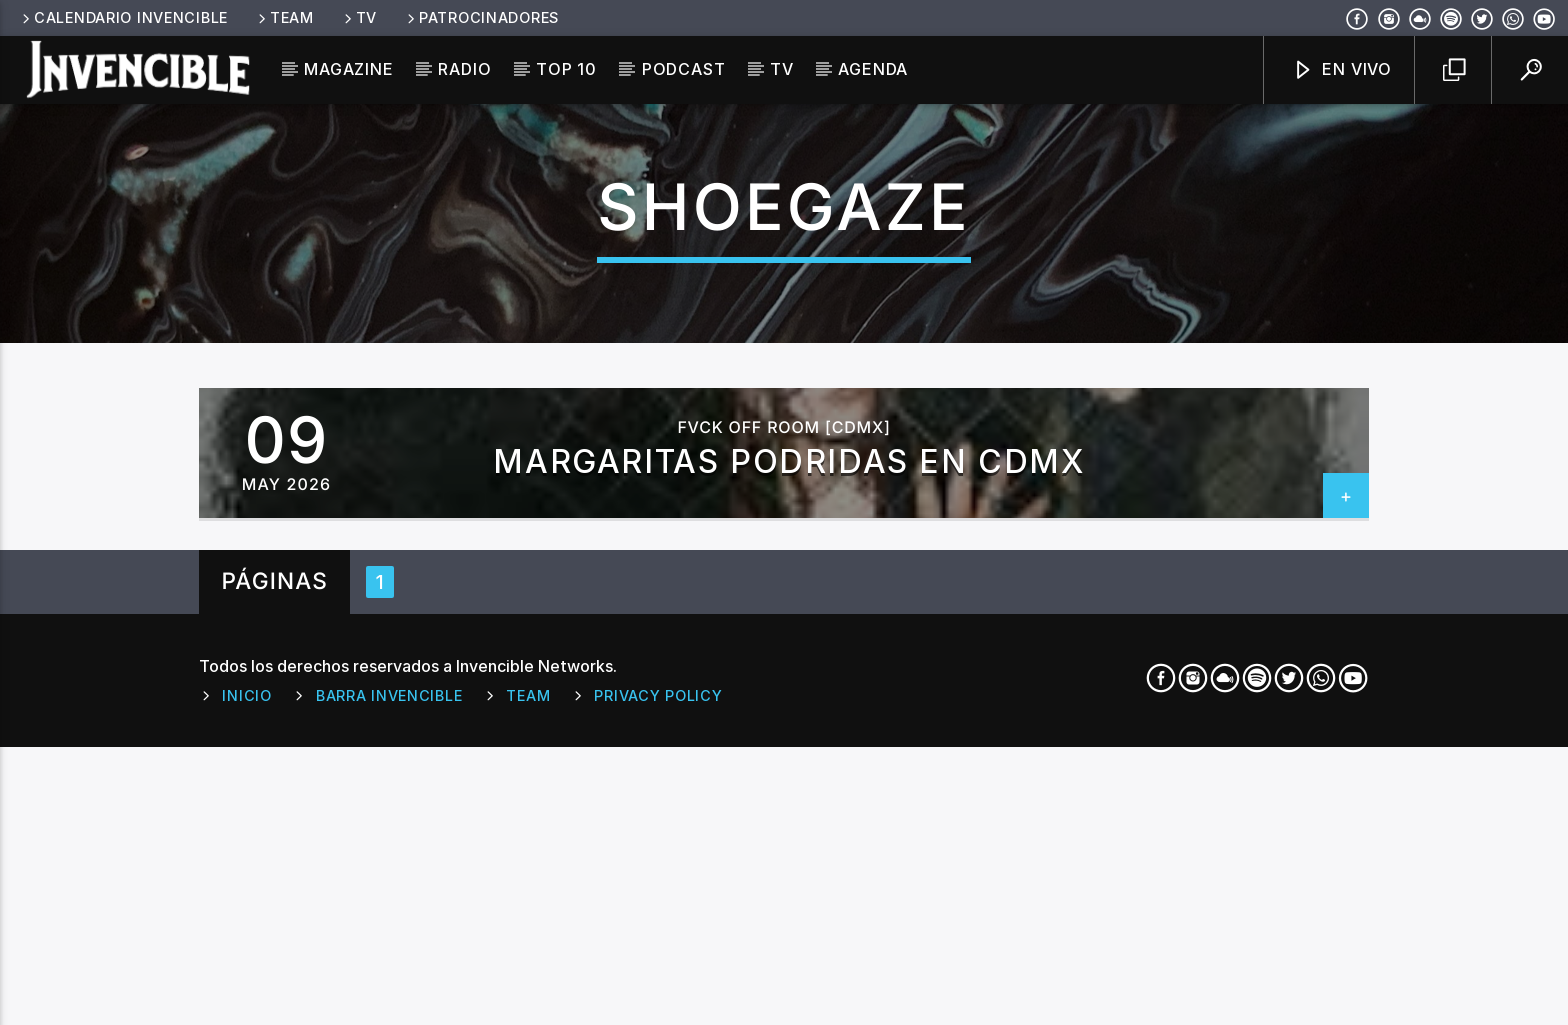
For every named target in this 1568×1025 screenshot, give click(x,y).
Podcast (684, 69)
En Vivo (1342, 70)
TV (359, 17)
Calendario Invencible (123, 17)
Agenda (873, 69)
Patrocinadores (481, 17)
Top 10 (566, 69)
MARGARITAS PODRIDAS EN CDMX (788, 808)
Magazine (348, 69)
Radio (464, 69)
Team (284, 17)
